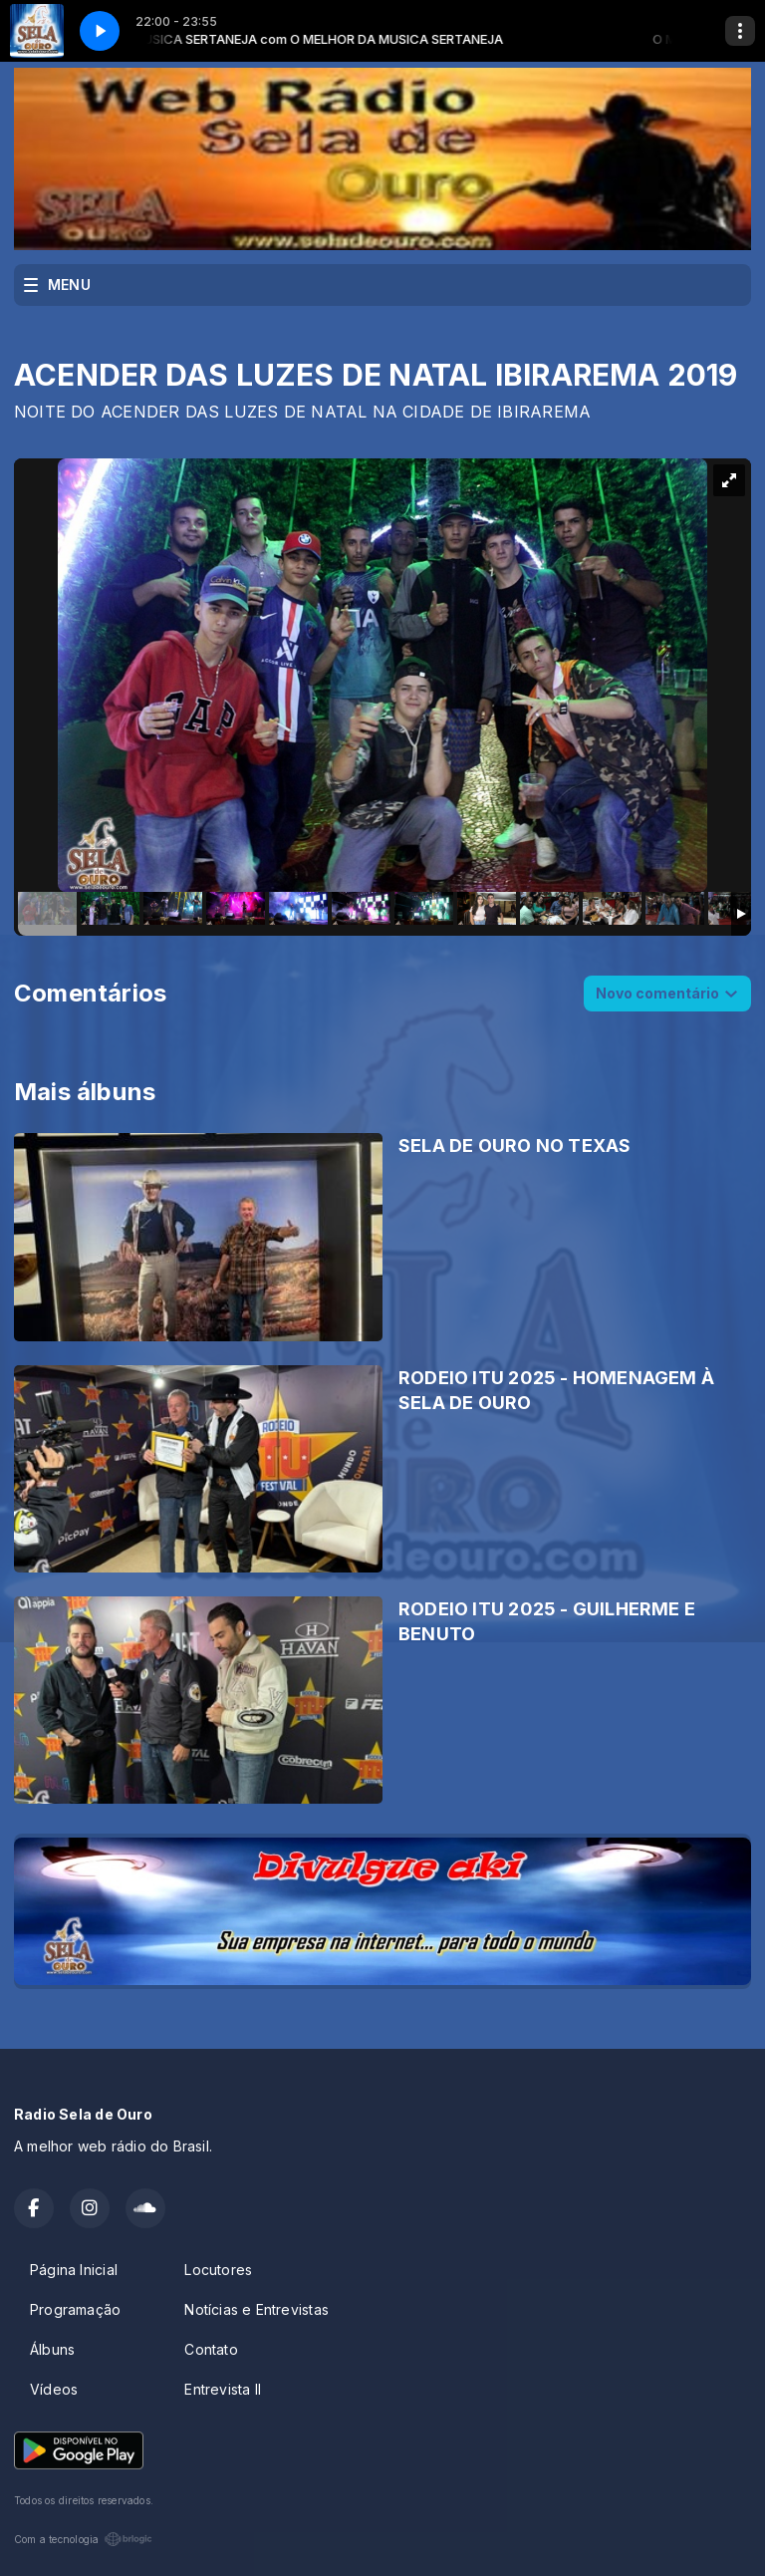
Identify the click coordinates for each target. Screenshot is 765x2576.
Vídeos (54, 2389)
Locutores (218, 2269)
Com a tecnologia (83, 2539)
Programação (75, 2309)
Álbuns (52, 2349)
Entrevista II (222, 2389)
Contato (210, 2349)
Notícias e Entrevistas (256, 2309)
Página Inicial (74, 2269)
